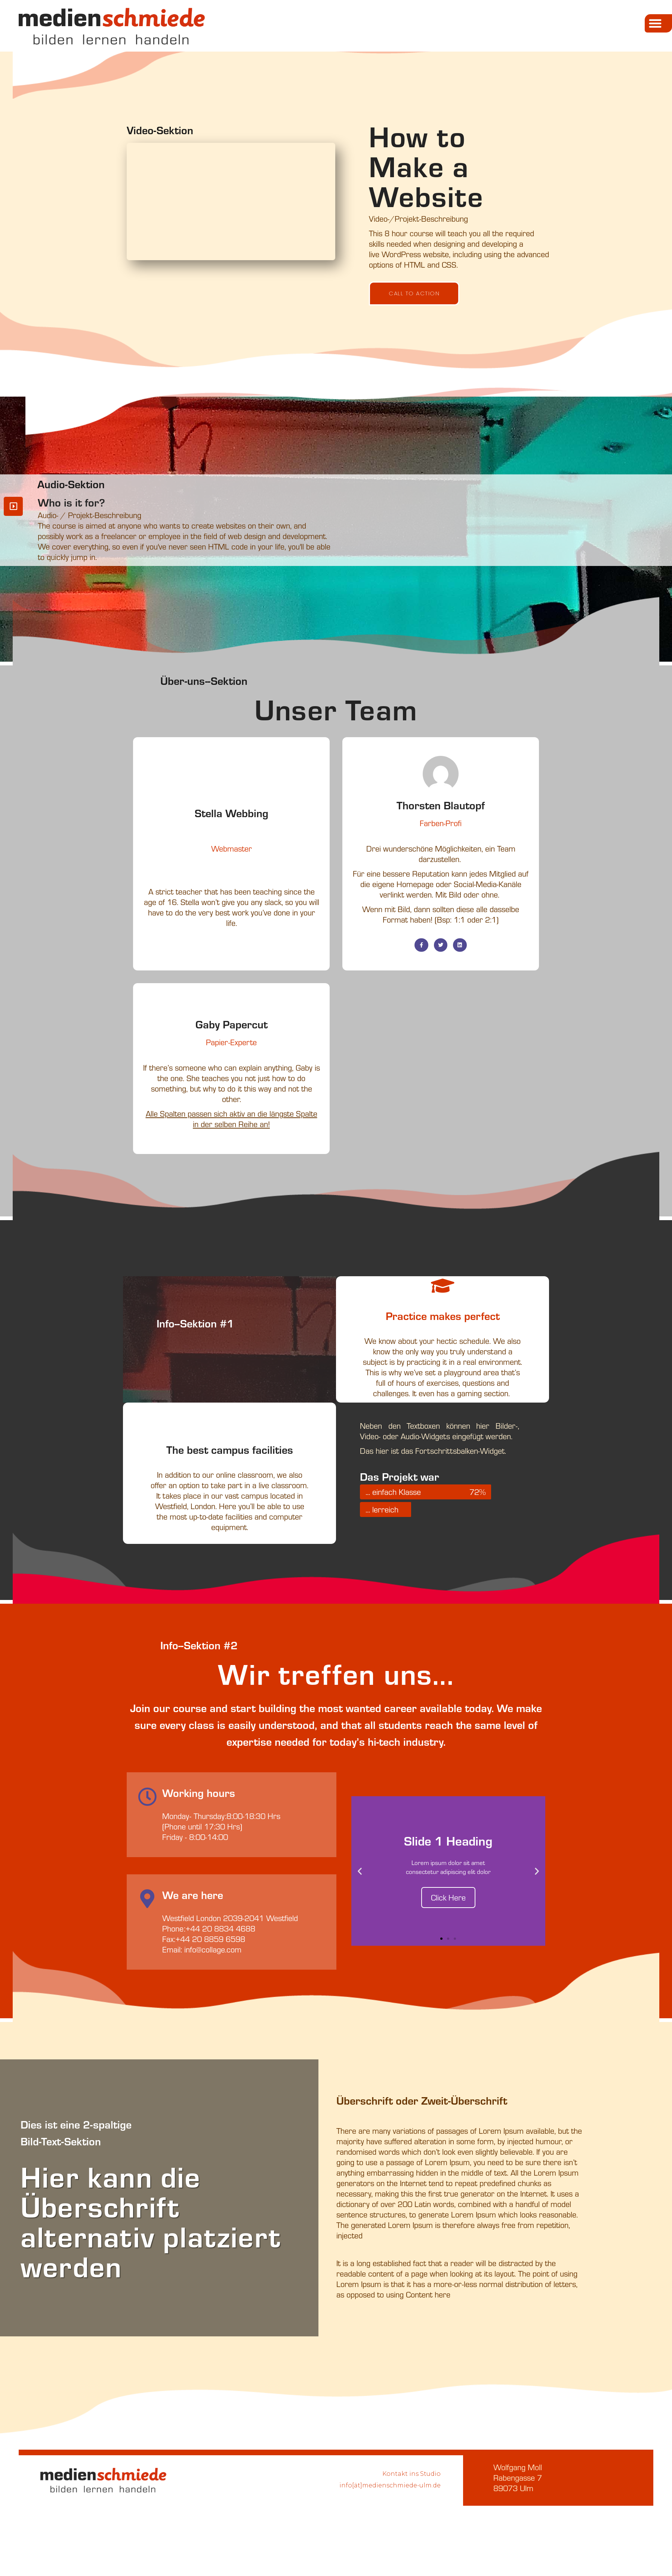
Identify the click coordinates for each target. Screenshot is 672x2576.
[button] (658, 23)
